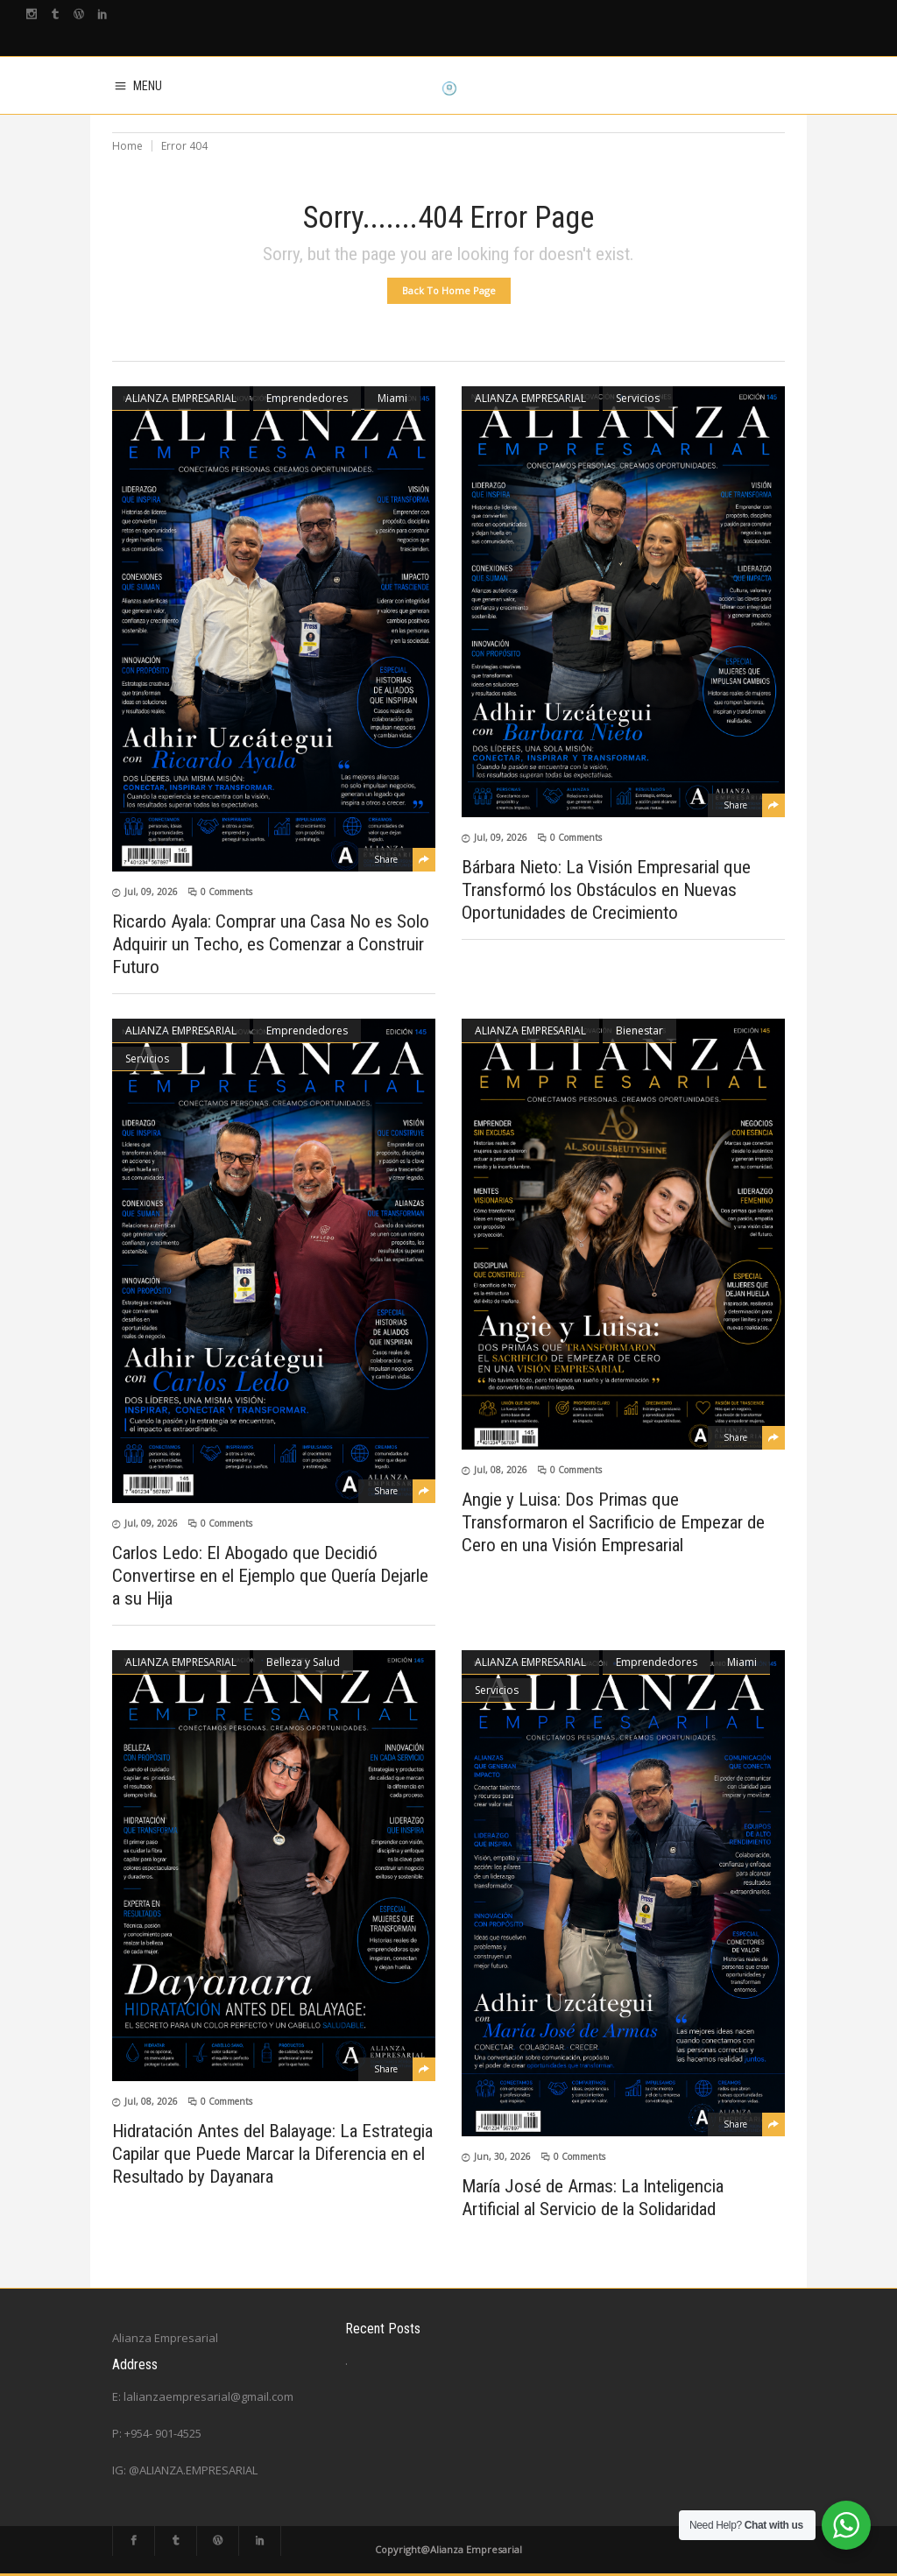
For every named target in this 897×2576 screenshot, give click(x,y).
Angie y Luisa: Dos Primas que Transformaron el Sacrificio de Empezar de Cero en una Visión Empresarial (613, 1522)
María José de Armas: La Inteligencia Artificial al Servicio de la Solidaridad (593, 2198)
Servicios (638, 398)
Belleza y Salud (303, 1662)
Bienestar (639, 1030)
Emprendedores (307, 398)
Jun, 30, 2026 (502, 2156)
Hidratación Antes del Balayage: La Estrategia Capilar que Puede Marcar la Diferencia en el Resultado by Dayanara (272, 2154)
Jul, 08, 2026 (500, 1470)
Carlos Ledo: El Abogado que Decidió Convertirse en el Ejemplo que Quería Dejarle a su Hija (270, 1575)
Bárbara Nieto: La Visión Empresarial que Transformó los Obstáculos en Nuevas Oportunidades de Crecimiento (606, 890)
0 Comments (226, 892)
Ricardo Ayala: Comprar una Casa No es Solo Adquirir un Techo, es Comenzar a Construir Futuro (270, 944)
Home (127, 145)
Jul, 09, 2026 (151, 892)
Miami (392, 398)
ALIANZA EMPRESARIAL (181, 398)
